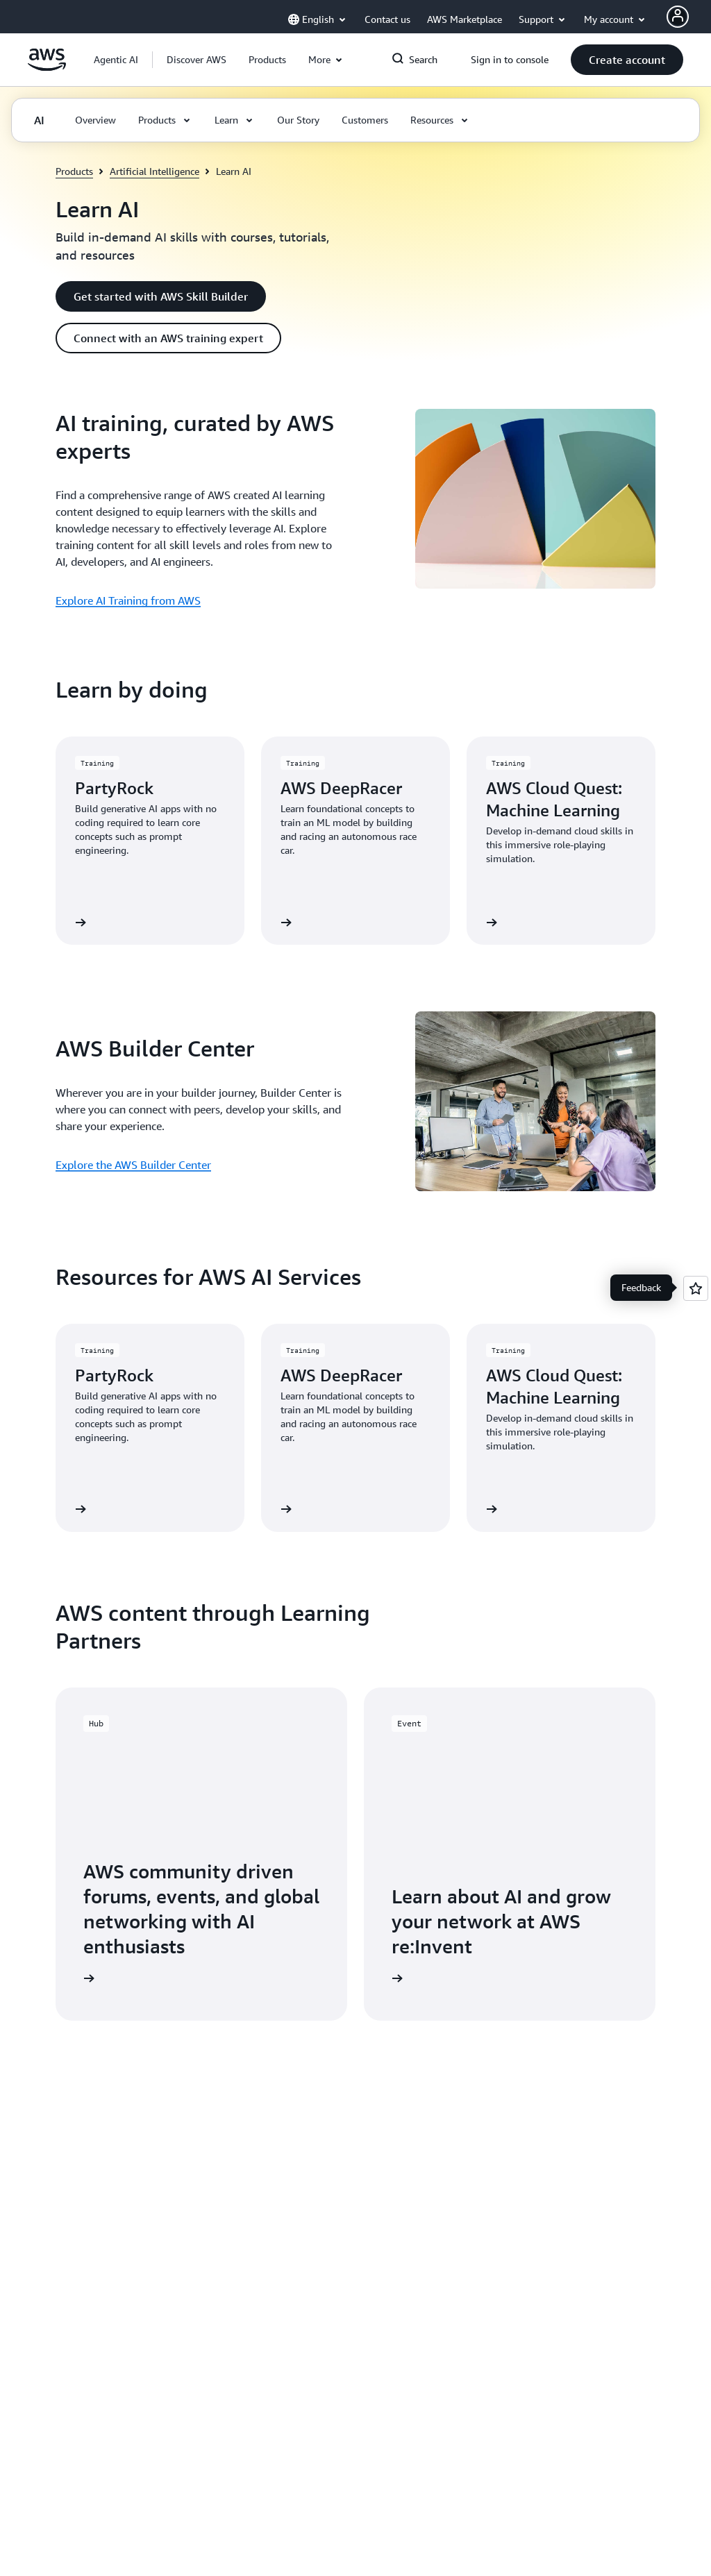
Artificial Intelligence (154, 171)
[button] (196, 59)
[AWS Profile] (678, 17)
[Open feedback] (695, 1288)
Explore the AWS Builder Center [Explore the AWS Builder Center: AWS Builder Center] (133, 1165)
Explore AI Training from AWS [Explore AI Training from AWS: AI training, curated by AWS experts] (128, 600)
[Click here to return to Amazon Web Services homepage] (47, 67)
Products (74, 171)
